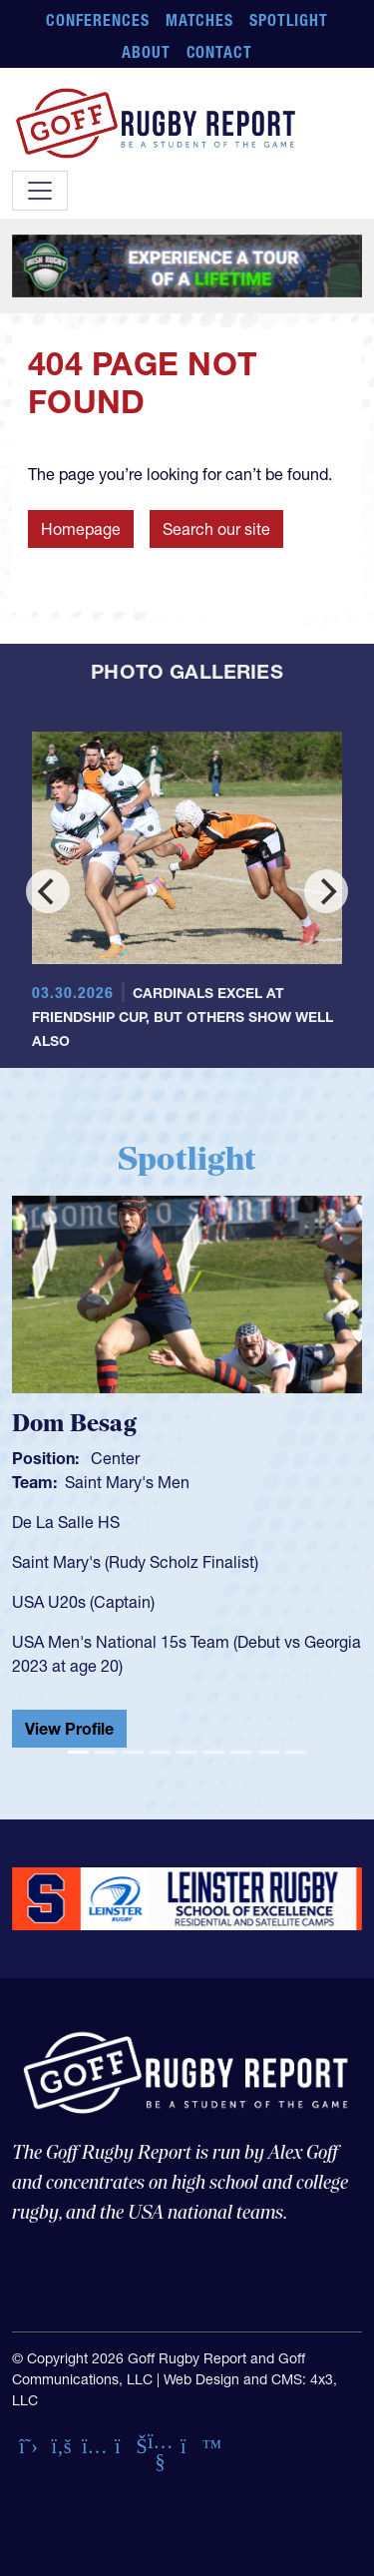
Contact (220, 52)
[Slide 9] (295, 1752)
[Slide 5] (187, 1752)
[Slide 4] (160, 1752)
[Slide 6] (213, 1752)
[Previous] (48, 891)
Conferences (98, 20)
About (146, 52)
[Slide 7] (240, 1752)
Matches (200, 20)
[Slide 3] (132, 1752)
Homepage (81, 529)
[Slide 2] (105, 1752)
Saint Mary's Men (127, 1482)
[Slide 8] (268, 1752)
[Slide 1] (78, 1752)
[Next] (326, 891)
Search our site (216, 529)
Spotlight (288, 20)
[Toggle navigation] (40, 191)
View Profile (69, 1729)
